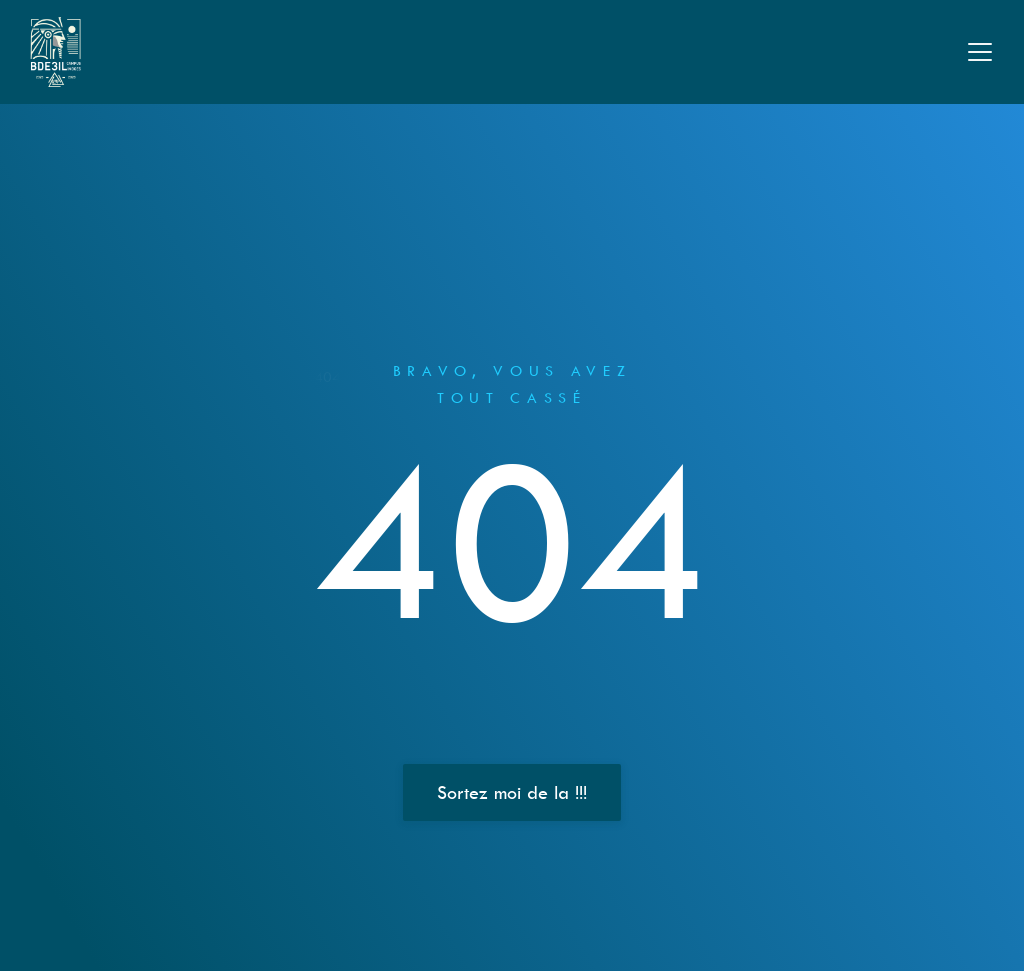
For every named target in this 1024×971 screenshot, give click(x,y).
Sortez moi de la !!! (512, 793)
